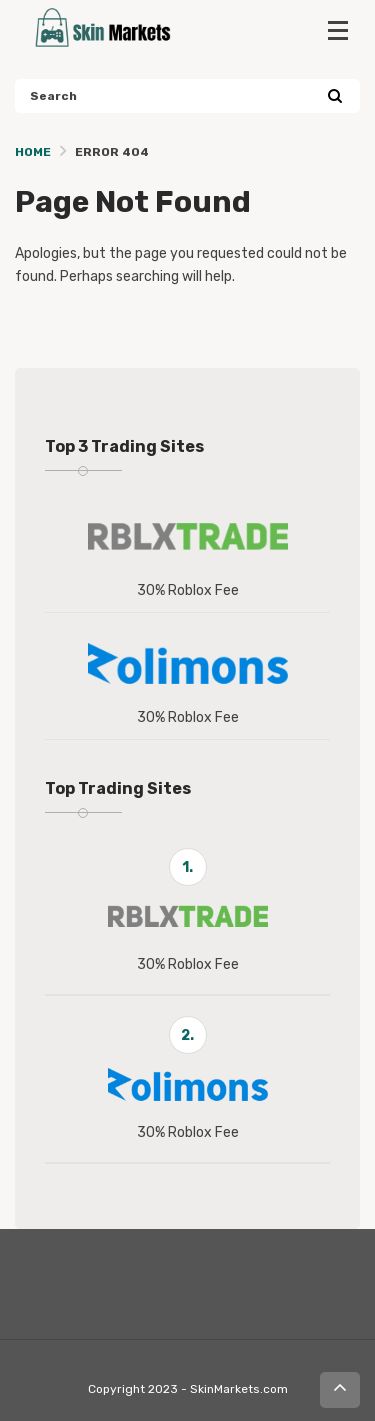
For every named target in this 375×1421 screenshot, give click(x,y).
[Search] (334, 97)
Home (33, 152)
